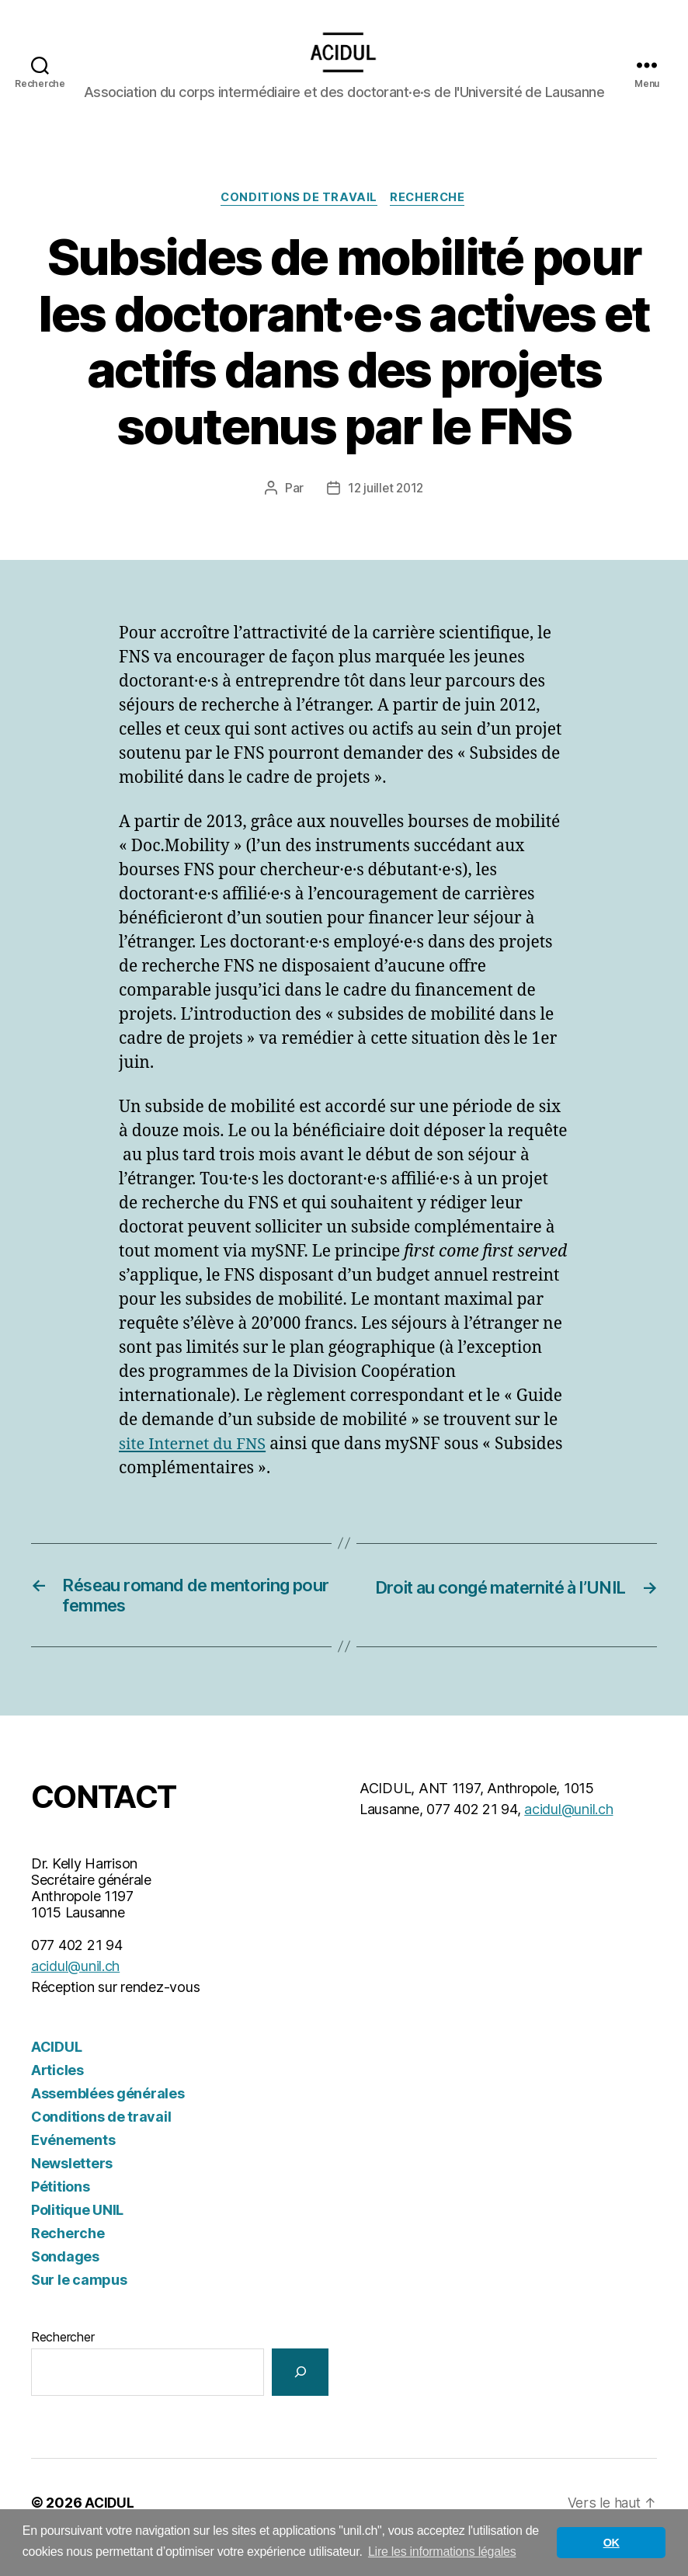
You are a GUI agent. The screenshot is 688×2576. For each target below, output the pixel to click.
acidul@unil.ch (75, 1995)
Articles (57, 2099)
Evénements (73, 2169)
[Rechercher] (300, 2401)
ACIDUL (56, 2075)
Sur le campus (79, 2308)
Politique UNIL (77, 2238)
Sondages (65, 2285)
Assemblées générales (108, 2122)
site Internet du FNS (196, 1468)
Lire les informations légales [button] (442, 2551)
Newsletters (72, 2192)
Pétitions (60, 2215)
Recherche (430, 222)
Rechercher (62, 2365)
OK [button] (611, 2542)
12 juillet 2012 (386, 512)
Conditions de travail (298, 222)
